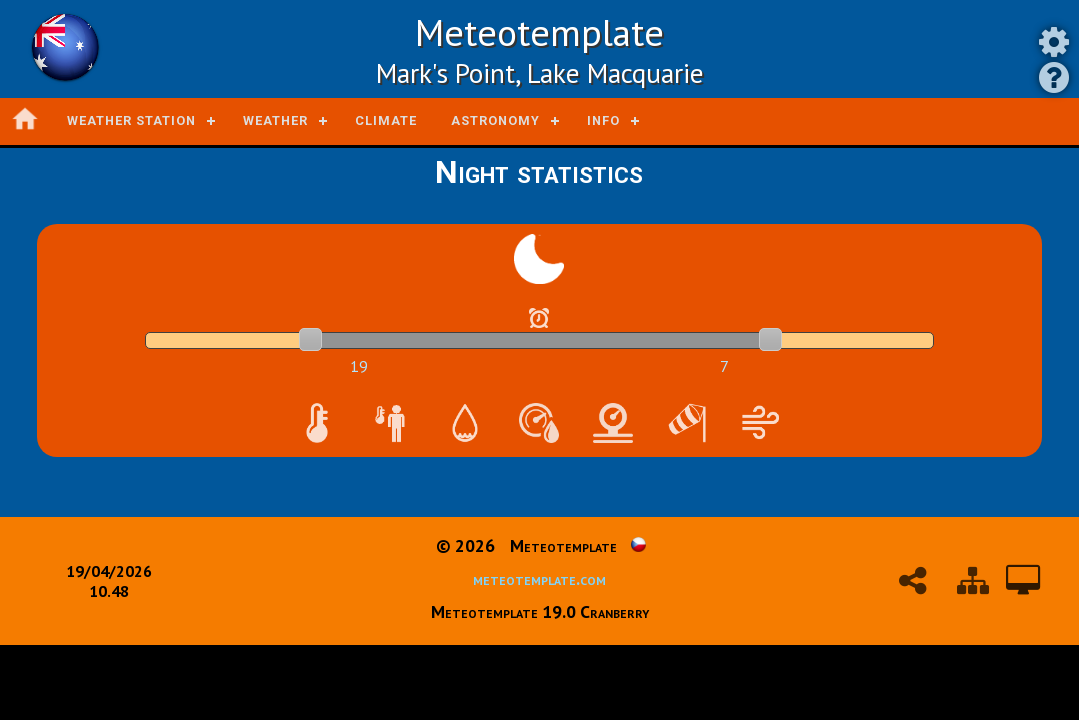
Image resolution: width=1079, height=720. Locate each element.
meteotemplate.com (539, 578)
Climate (386, 120)
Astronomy (495, 120)
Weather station (131, 120)
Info (603, 120)
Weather (275, 120)
